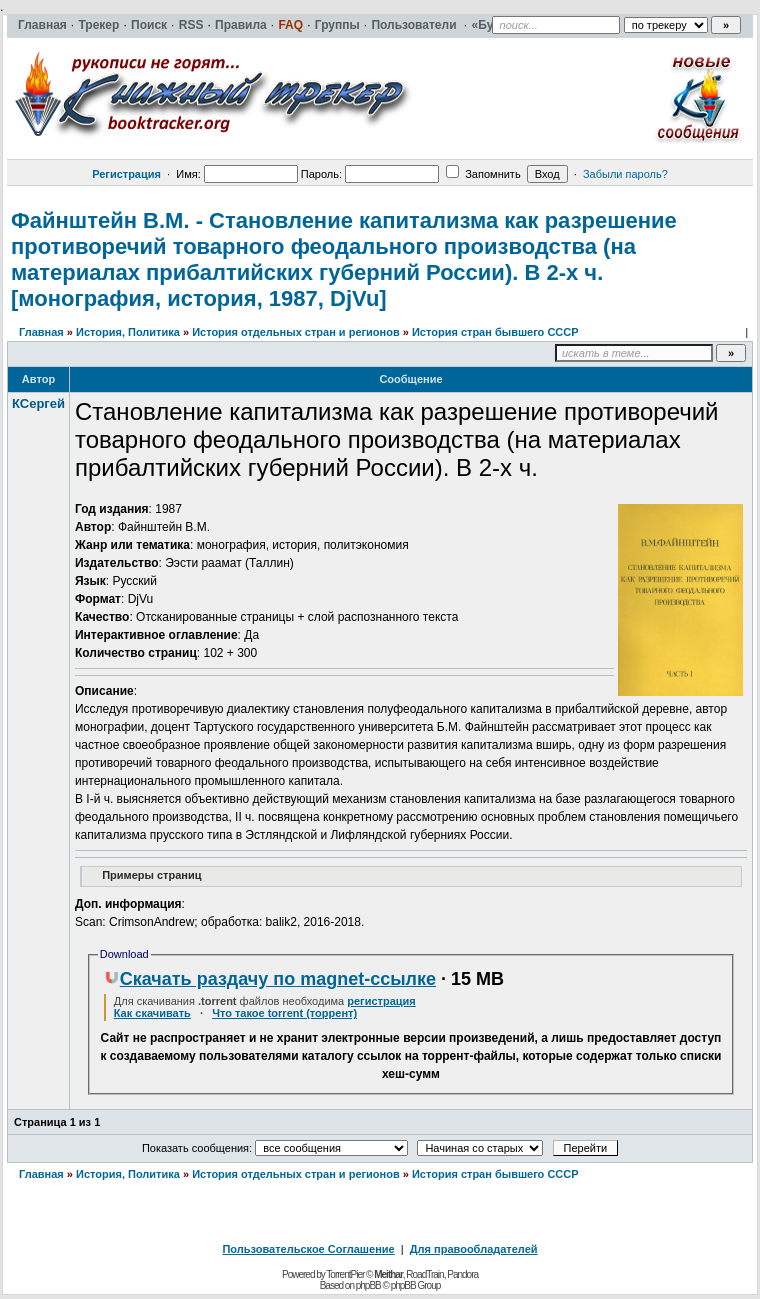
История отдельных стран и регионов (296, 332)
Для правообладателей (474, 1249)
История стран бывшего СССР (495, 332)
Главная (41, 332)
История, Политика (128, 332)
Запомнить (483, 174)
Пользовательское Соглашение (308, 1249)
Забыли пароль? (625, 174)
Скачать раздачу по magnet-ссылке (270, 979)
